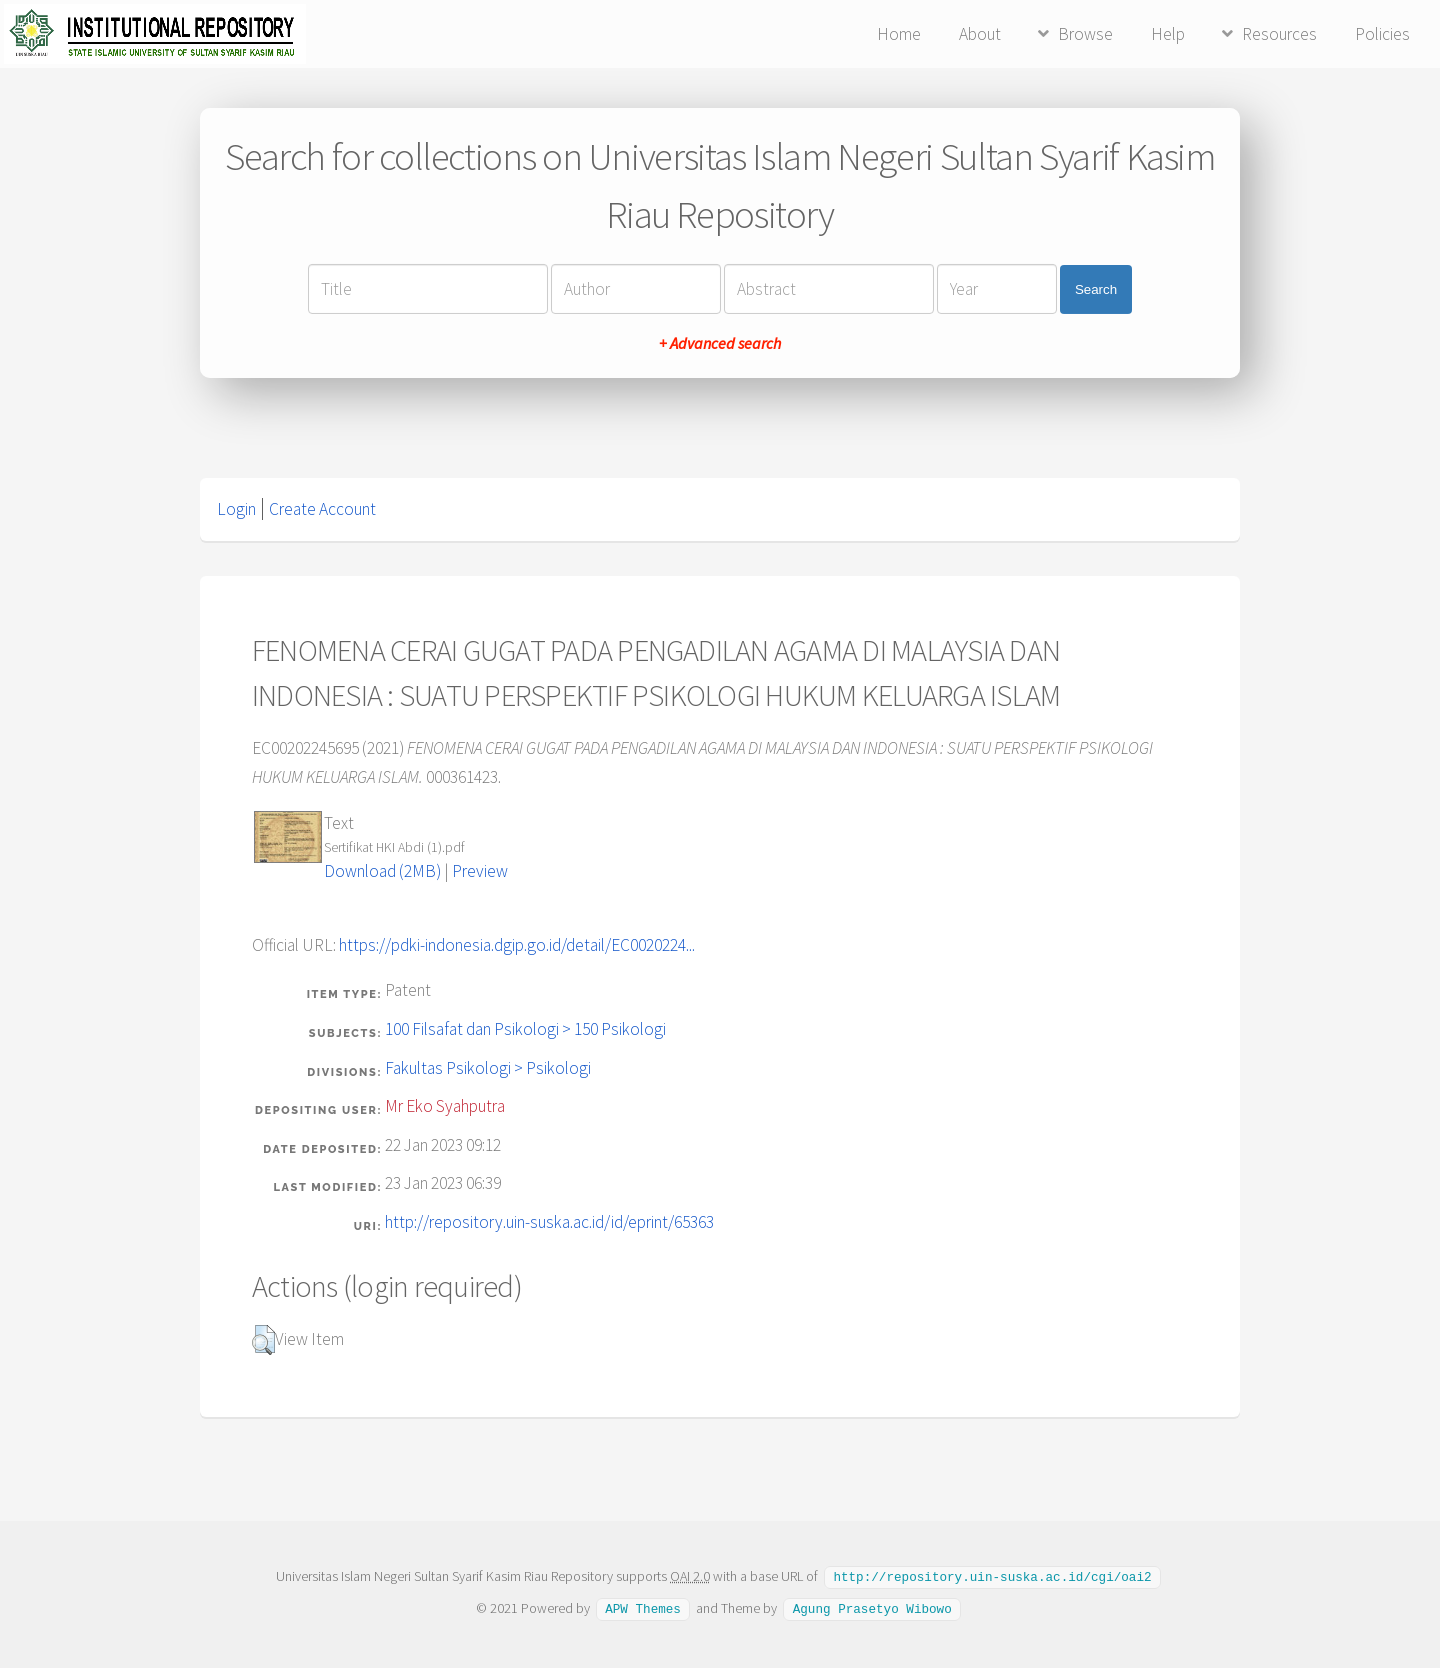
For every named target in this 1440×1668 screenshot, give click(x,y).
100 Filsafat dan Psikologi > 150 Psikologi (525, 1029)
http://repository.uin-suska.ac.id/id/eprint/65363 (549, 1222)
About (980, 34)
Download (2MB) (382, 871)
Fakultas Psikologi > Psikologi (488, 1068)
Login (236, 509)
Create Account (322, 509)
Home (899, 34)
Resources (1279, 34)
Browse (1085, 34)
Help (1168, 34)
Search (1096, 289)
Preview (480, 871)
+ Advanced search (720, 343)
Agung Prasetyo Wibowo (872, 1607)
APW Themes (643, 1607)
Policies (1382, 34)
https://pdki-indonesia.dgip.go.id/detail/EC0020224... (517, 945)
